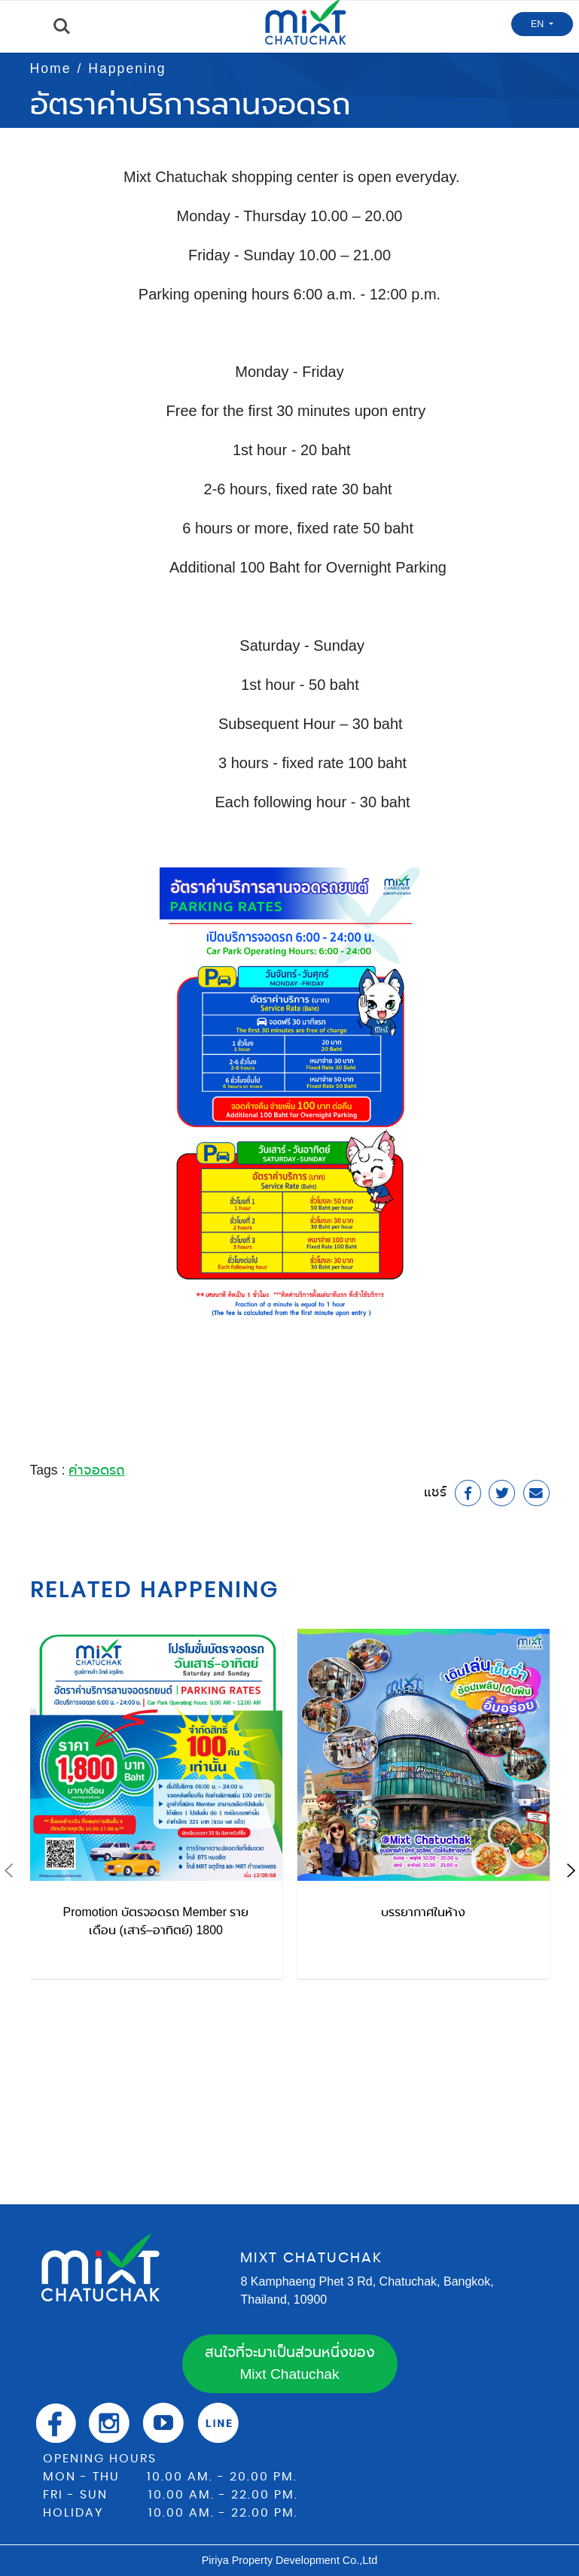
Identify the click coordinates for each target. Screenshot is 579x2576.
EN (539, 24)
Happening (127, 68)
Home (51, 68)
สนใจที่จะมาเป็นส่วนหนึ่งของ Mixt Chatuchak (290, 2363)
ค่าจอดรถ (97, 1470)
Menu (19, 27)
